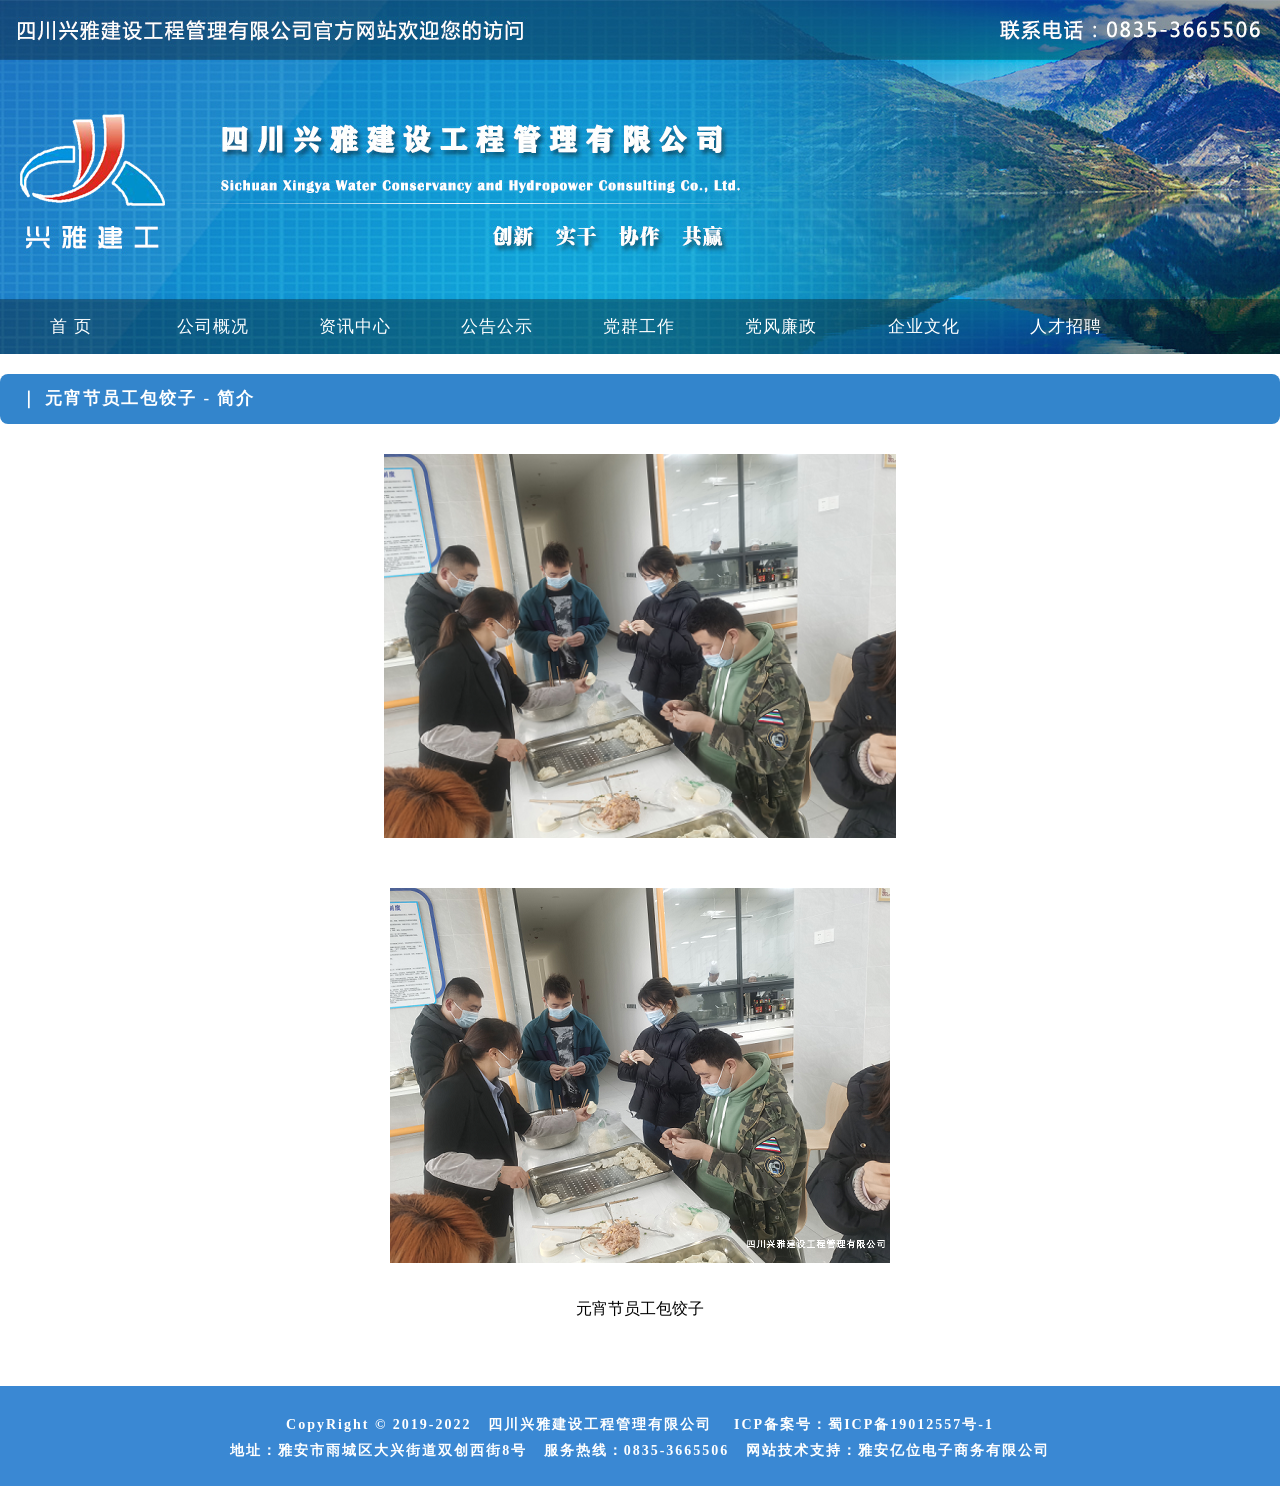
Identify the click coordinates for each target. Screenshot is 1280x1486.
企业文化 (924, 326)
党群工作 (639, 326)
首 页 (70, 326)
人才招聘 (1066, 326)
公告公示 (497, 326)
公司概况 (213, 326)
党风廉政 (781, 326)
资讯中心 (355, 326)
